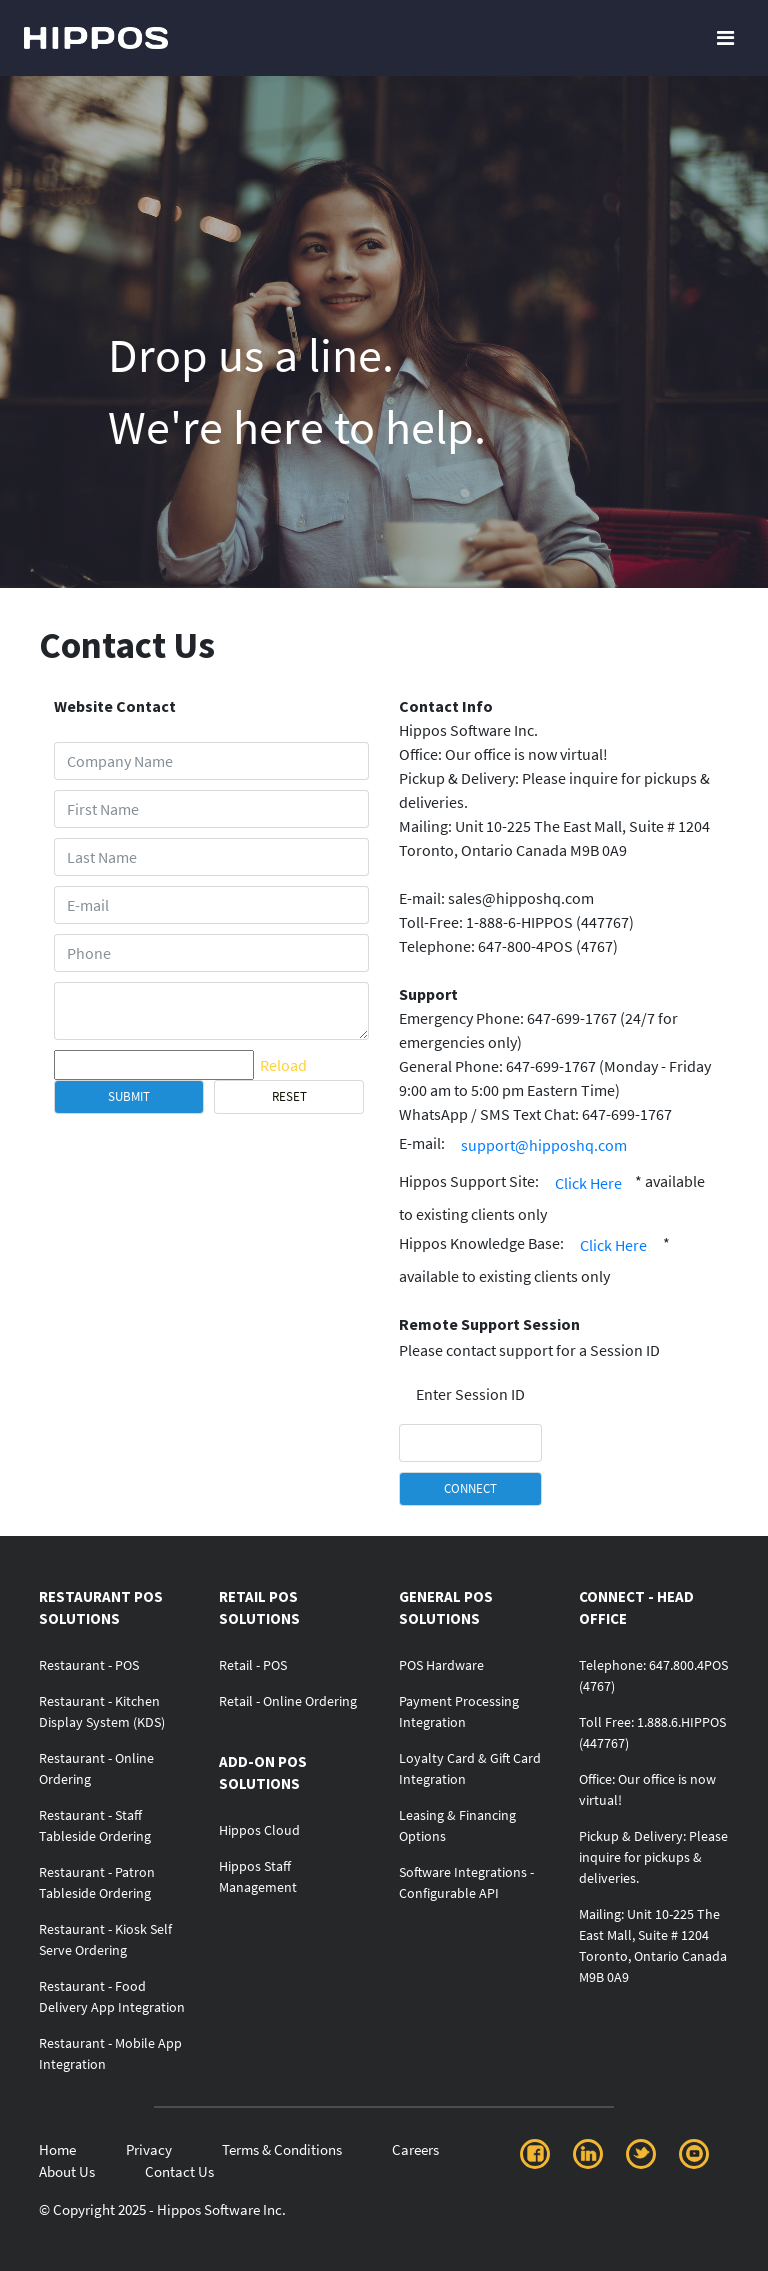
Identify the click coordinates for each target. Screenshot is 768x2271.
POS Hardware (441, 1665)
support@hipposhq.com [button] (544, 1145)
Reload (283, 1065)
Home (57, 2149)
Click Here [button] (588, 1183)
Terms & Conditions (282, 2149)
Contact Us (179, 2171)
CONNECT (470, 1488)
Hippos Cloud (259, 1830)
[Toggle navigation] (725, 38)
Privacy (149, 2149)
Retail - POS (253, 1665)
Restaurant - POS (89, 1665)
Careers (415, 2149)
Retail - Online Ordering (288, 1701)
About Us (67, 2171)
